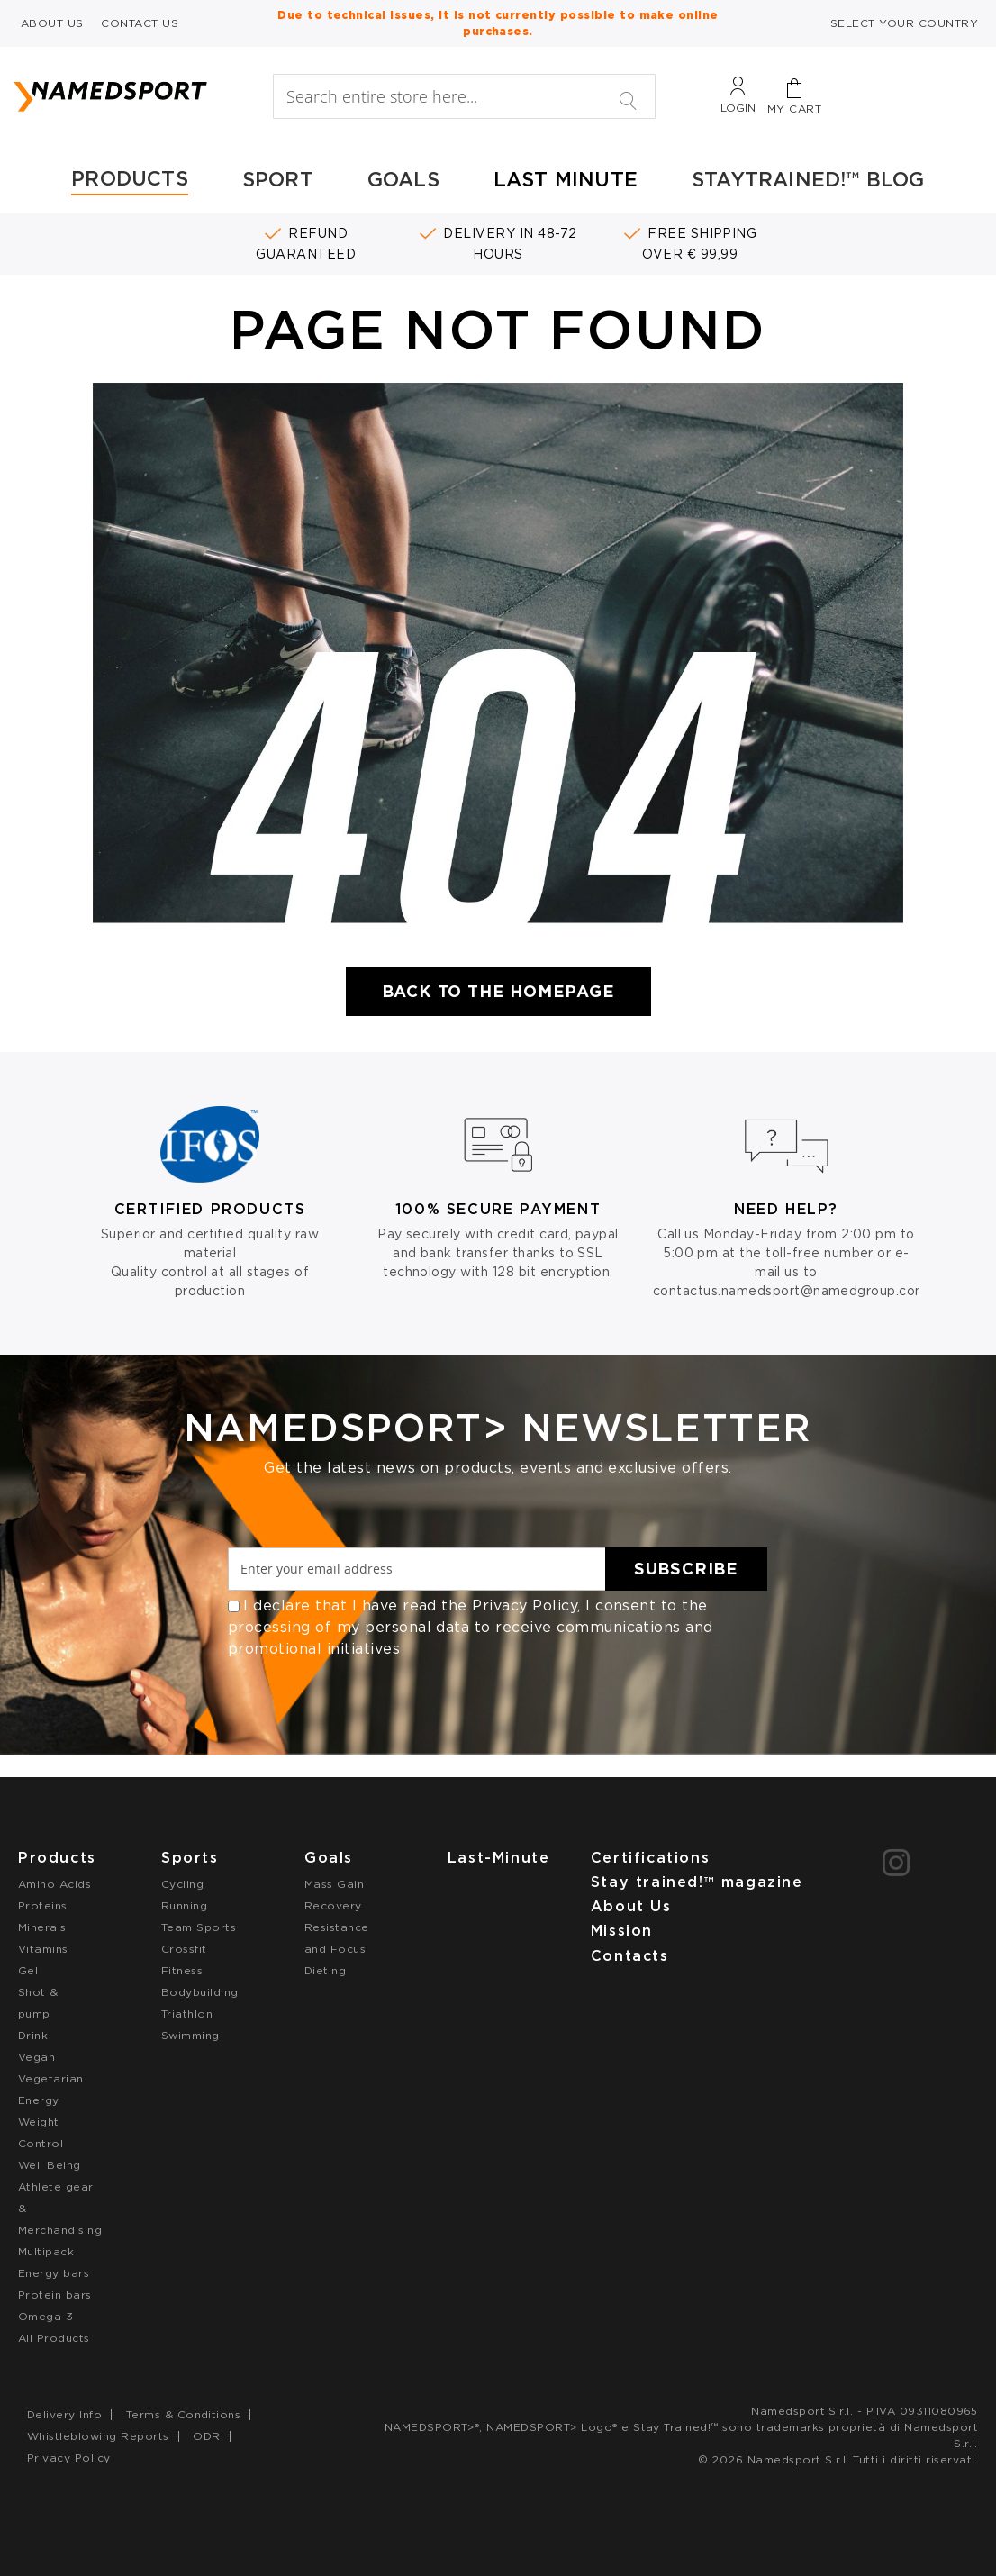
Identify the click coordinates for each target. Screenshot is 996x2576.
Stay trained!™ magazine (697, 1882)
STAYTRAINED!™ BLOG (808, 179)
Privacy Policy (524, 1605)
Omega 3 (45, 2316)
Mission (622, 1930)
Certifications (650, 1857)
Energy (38, 2100)
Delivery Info (64, 2414)
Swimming (190, 2035)
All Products (54, 2338)
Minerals (42, 1927)
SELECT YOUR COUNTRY (904, 23)
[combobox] (464, 96)
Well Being (49, 2165)
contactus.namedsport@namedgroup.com (790, 1290)
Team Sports (198, 1927)
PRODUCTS (129, 178)
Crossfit (184, 1948)
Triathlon (187, 2013)
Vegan (36, 2057)
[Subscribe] (686, 1569)
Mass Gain (334, 1884)
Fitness (182, 1970)
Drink (33, 2035)
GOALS (403, 179)
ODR (206, 2436)
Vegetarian (51, 2078)
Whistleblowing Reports (98, 2436)
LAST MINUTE (565, 179)
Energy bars (53, 2273)
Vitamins (43, 1948)
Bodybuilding (200, 1992)
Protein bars (55, 2294)
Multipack (46, 2251)
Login (738, 107)
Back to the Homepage (498, 991)
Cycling (182, 1884)
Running (184, 1905)
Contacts (630, 1955)
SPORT (277, 179)
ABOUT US (52, 23)
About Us (631, 1906)
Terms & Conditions (183, 2414)
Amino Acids (54, 1884)
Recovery (333, 1905)
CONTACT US (139, 23)
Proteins (43, 1905)
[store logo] (133, 96)
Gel (28, 1970)
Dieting (325, 1970)
